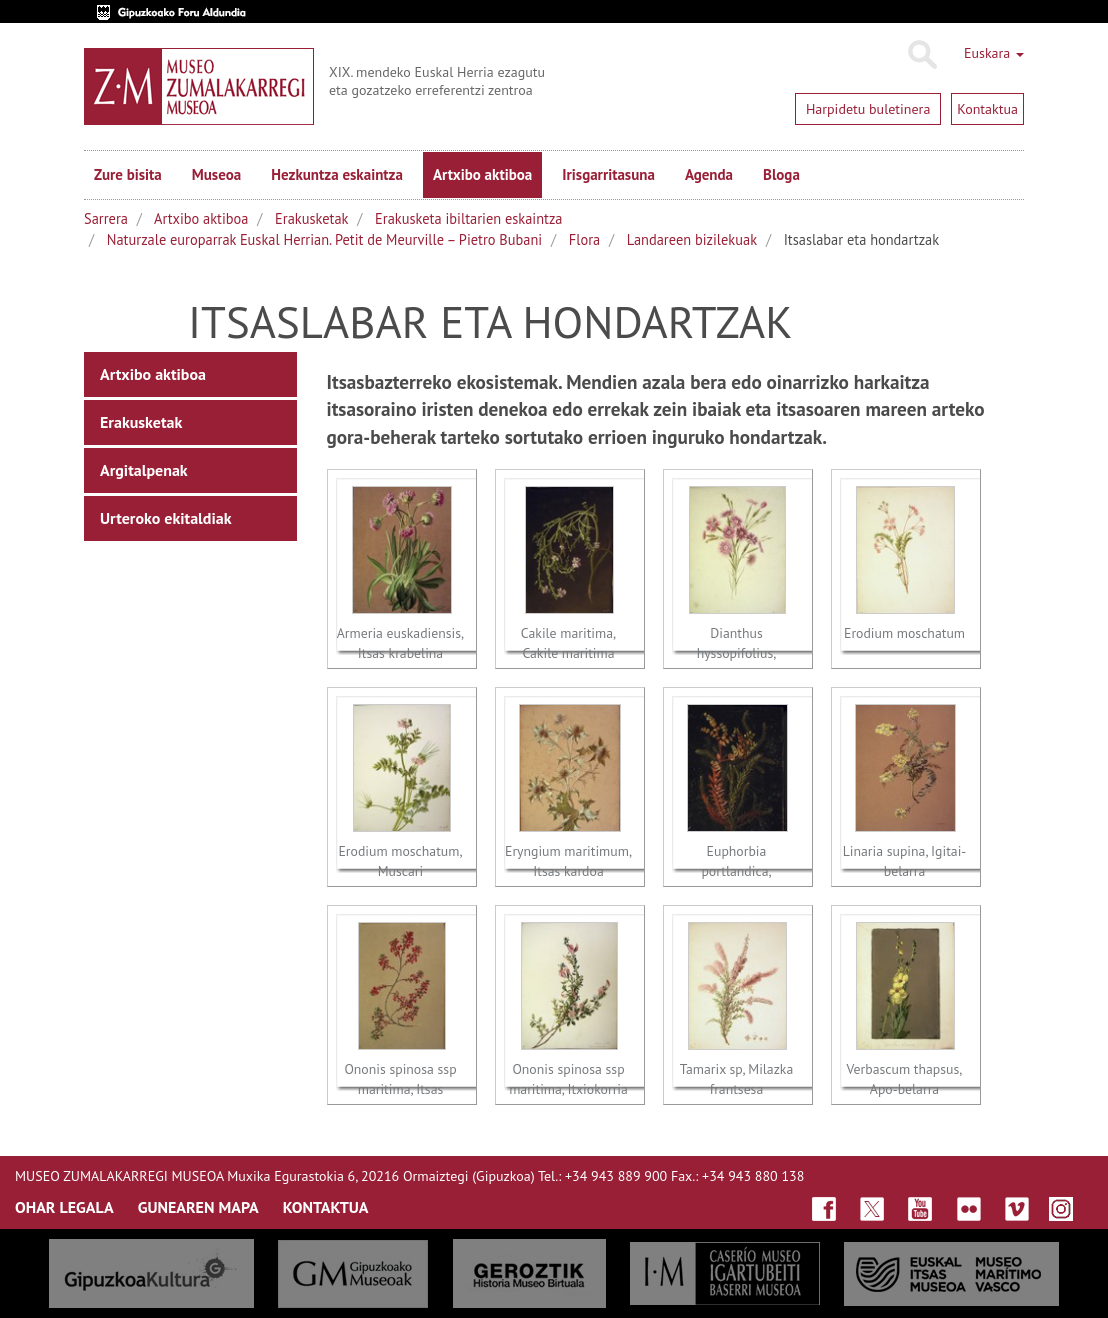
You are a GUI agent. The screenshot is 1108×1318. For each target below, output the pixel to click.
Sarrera (106, 218)
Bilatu (921, 55)
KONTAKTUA (326, 1207)
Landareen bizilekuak (692, 239)
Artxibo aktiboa (482, 174)
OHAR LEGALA (64, 1207)
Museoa (216, 174)
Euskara (994, 53)
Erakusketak (311, 218)
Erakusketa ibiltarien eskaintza (468, 218)
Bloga (781, 174)
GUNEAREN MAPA (198, 1207)
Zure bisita (128, 174)
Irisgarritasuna (608, 174)
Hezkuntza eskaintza (337, 174)
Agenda (709, 174)
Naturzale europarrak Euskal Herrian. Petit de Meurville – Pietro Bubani (324, 239)
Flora (584, 239)
